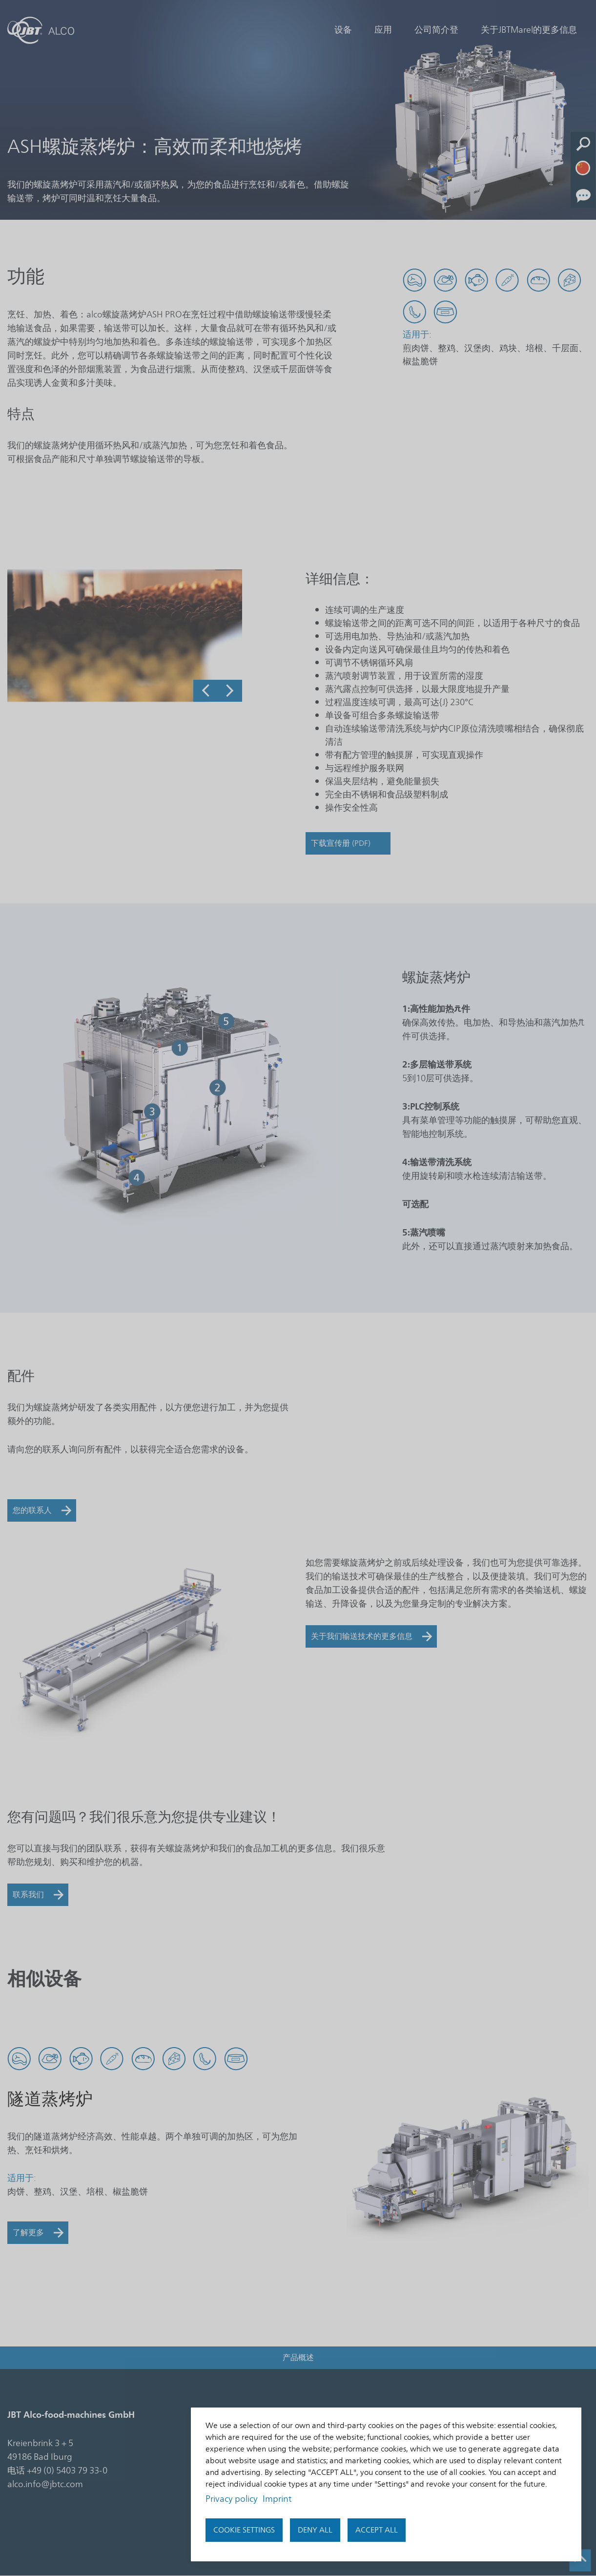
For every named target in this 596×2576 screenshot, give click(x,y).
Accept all (376, 2530)
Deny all (315, 2530)
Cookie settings (244, 2530)
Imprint (277, 2499)
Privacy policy (232, 2499)
